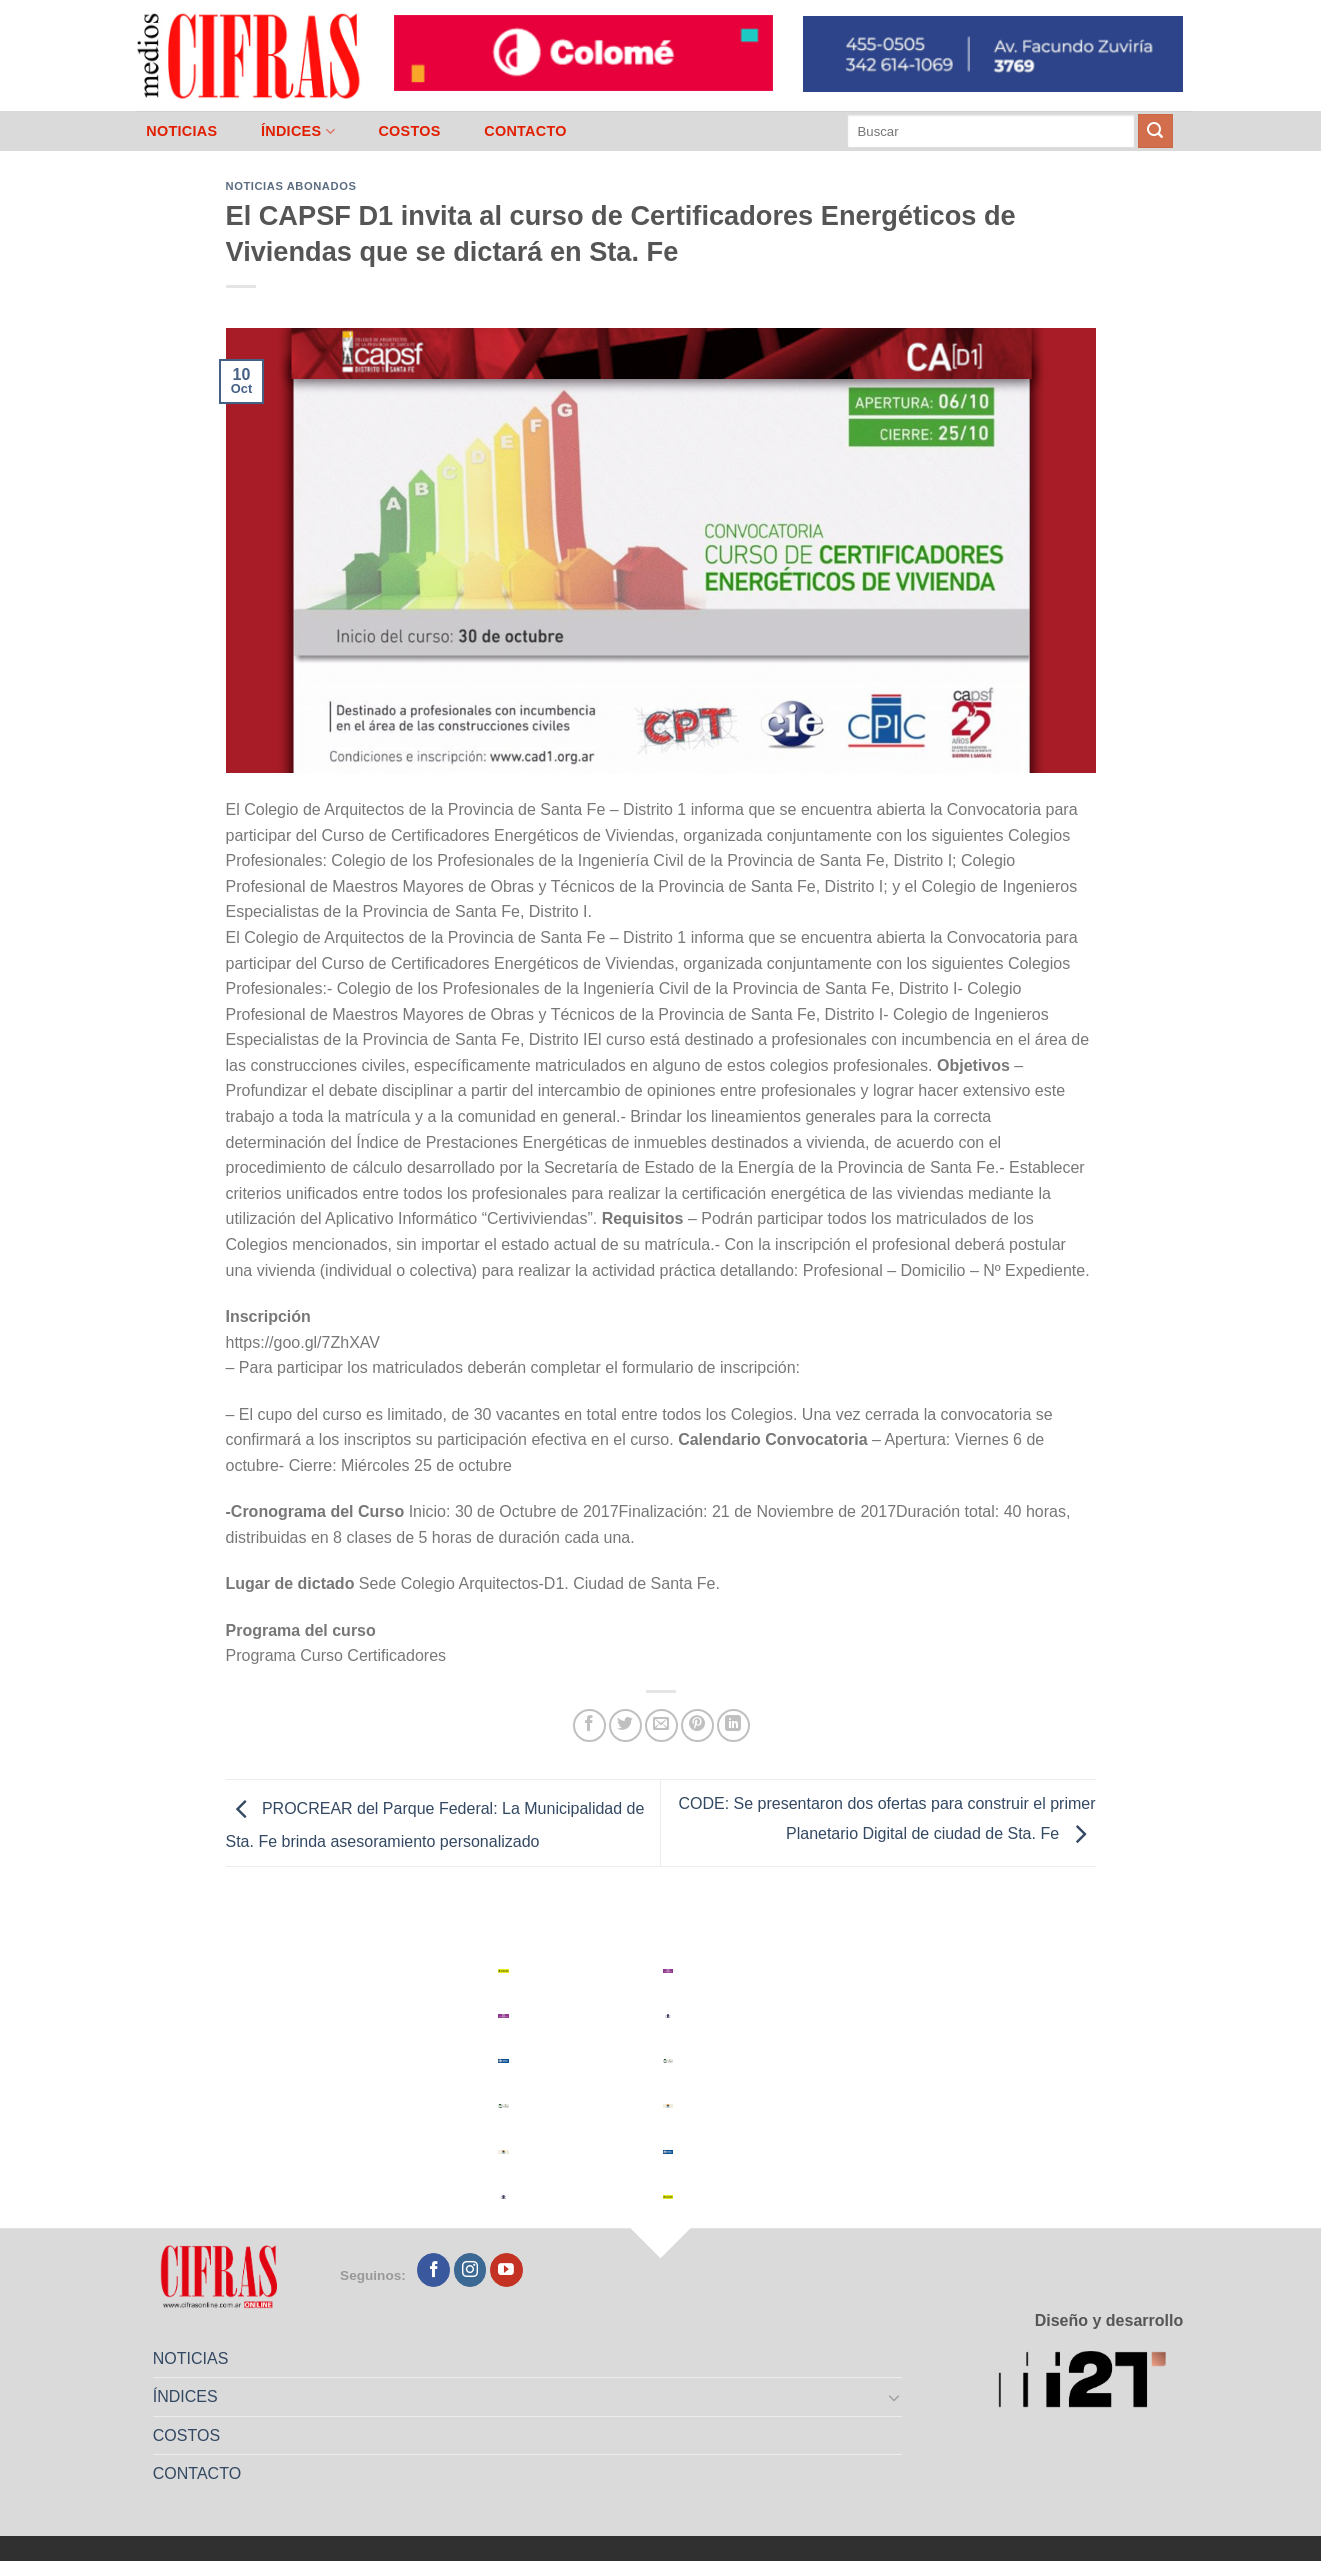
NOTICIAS (181, 131)
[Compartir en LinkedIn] (733, 1725)
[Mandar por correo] (661, 1725)
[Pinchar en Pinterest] (697, 1725)
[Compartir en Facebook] (589, 1725)
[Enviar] (1155, 131)
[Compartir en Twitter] (625, 1725)
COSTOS (409, 131)
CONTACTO (525, 131)
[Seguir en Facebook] (433, 2270)
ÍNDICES (298, 131)
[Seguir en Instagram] (470, 2270)
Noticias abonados (291, 186)
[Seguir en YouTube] (506, 2270)
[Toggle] (894, 2397)
